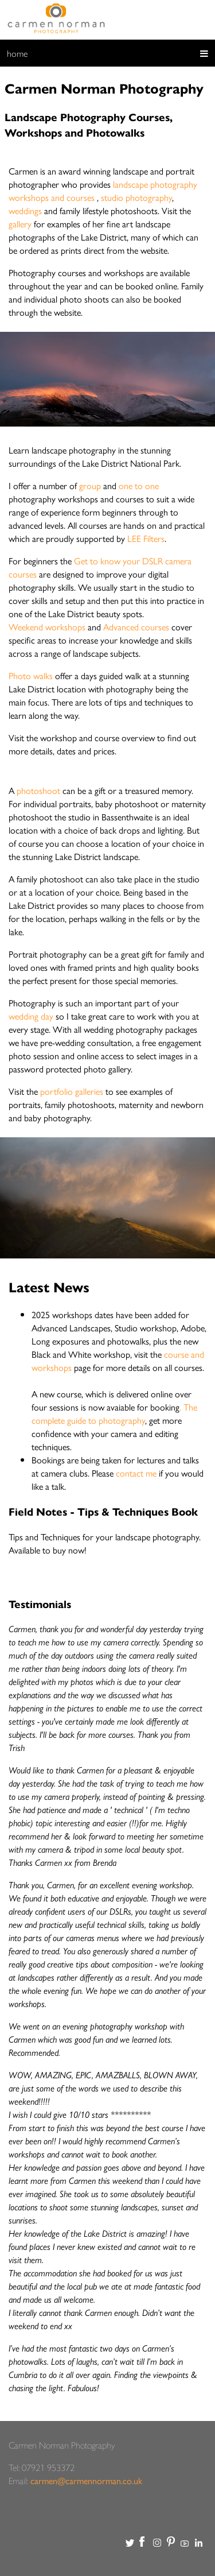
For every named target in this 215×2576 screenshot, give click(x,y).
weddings (25, 210)
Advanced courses (136, 626)
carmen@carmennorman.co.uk (86, 2480)
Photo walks (31, 675)
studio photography (136, 197)
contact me (136, 1472)
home (17, 53)
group (90, 485)
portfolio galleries (72, 1091)
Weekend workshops (47, 626)
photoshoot (38, 790)
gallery (20, 223)
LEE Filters (145, 538)
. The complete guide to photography (114, 1413)
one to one (139, 485)
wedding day (31, 1015)
